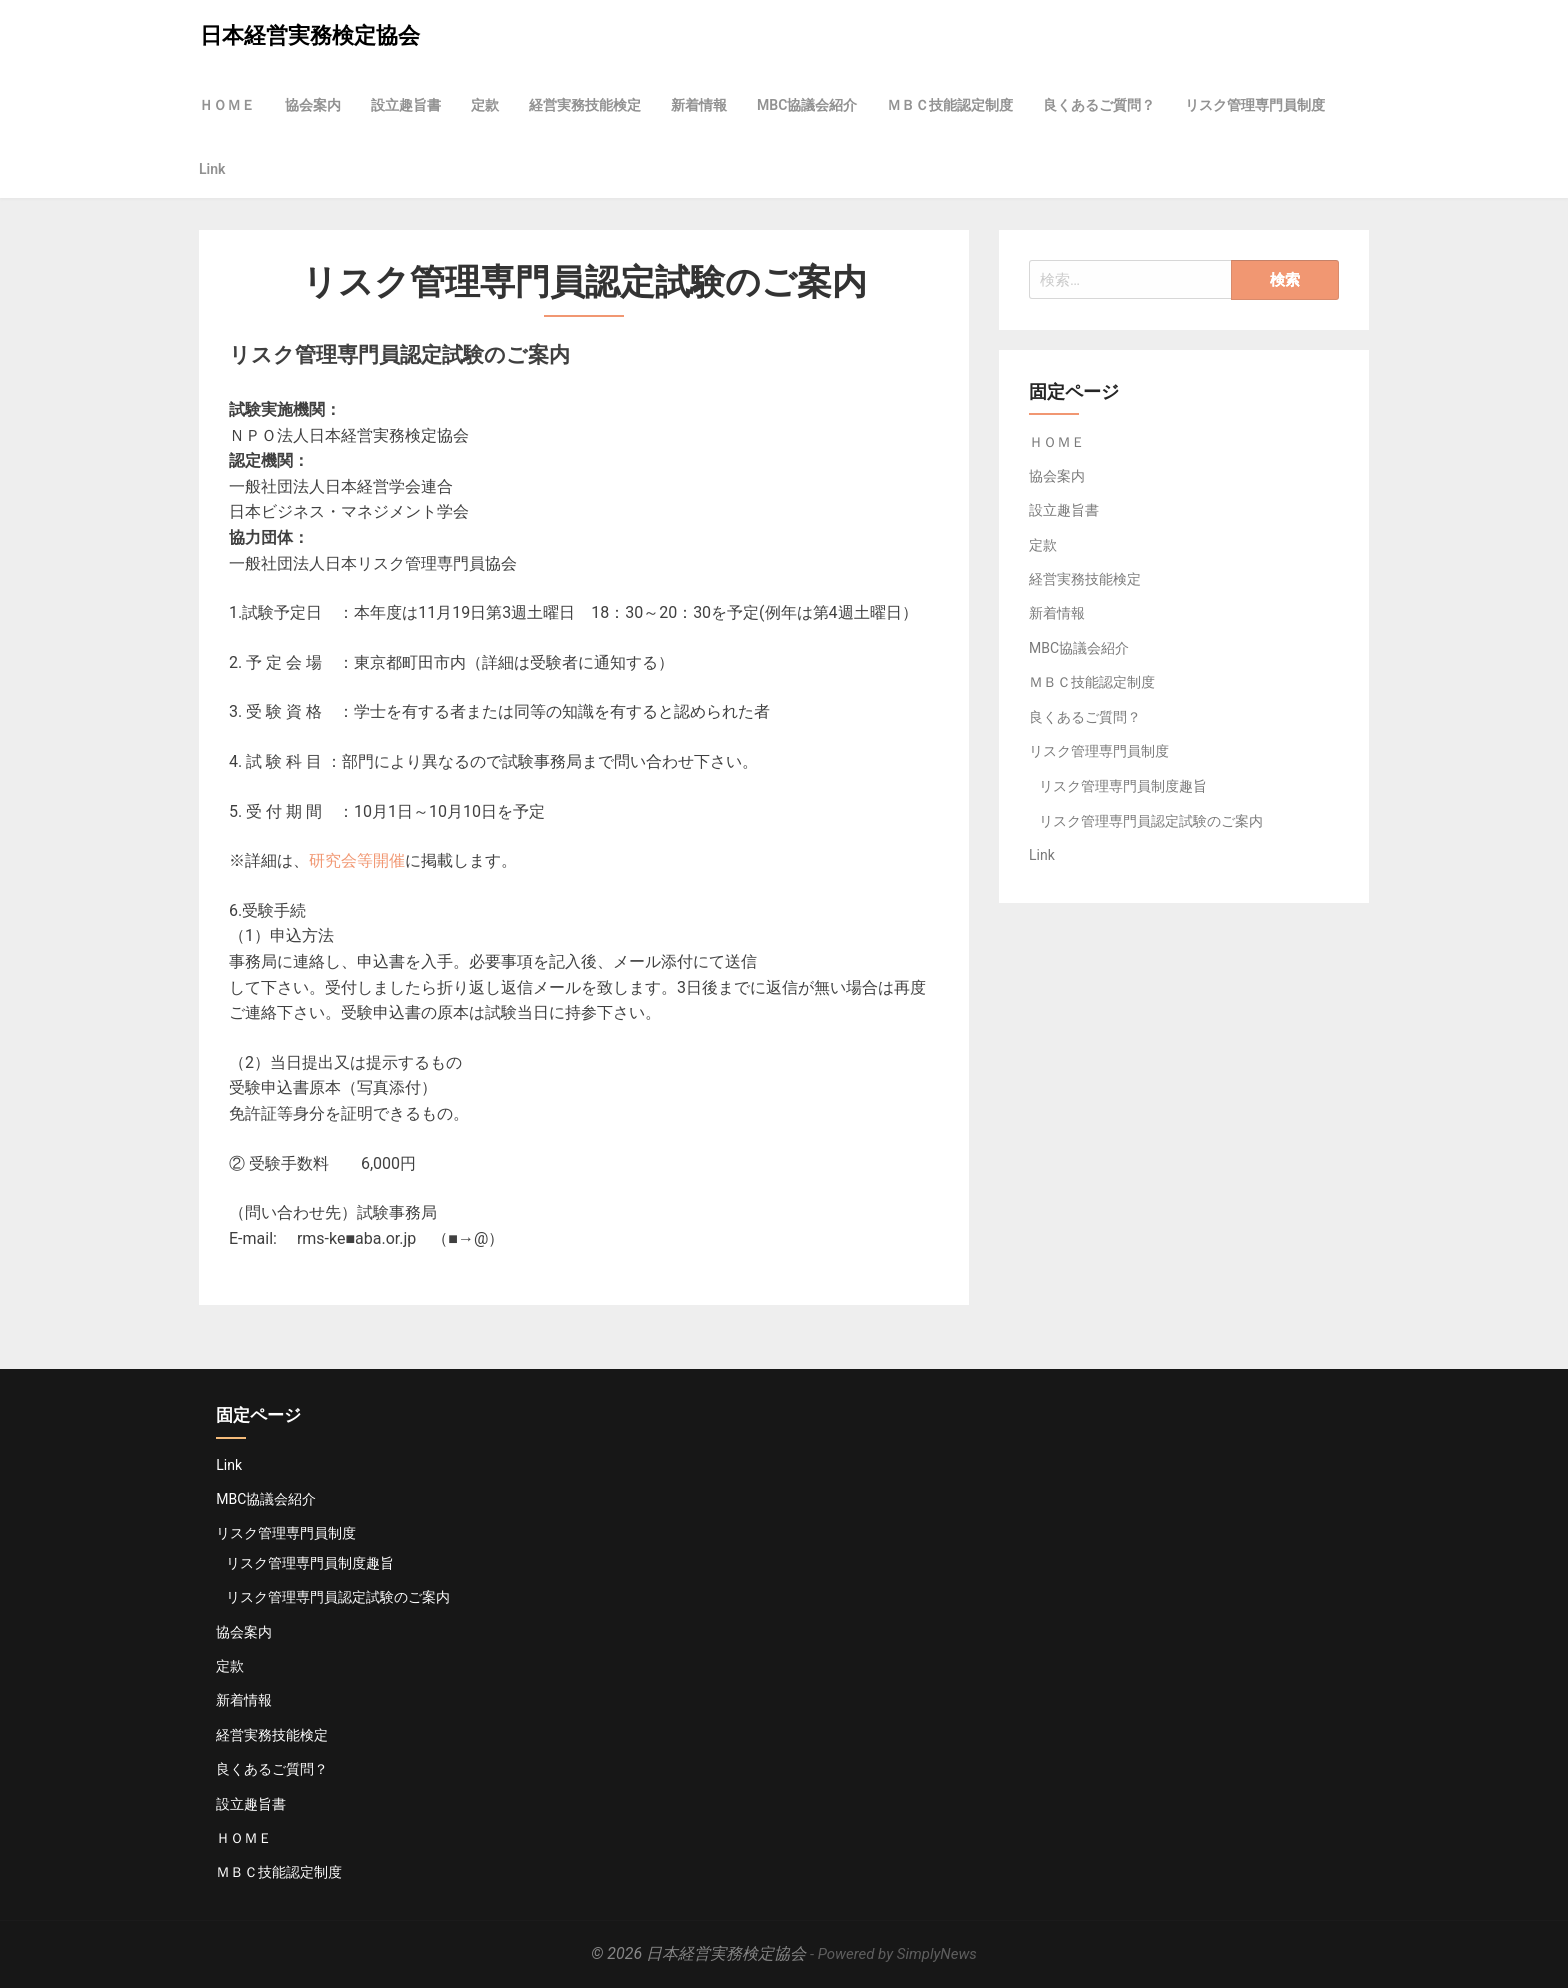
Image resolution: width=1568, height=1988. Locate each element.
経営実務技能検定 (585, 105)
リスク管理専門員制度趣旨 (1123, 786)
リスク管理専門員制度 (1255, 105)
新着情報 (699, 105)
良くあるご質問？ (1099, 105)
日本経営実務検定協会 (310, 35)
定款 (485, 105)
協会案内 (313, 105)
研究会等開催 (357, 860)
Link (212, 169)
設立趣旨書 (406, 105)
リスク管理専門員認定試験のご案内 (1151, 821)
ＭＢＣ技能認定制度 (950, 105)
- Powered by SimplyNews (893, 1954)
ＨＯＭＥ (227, 105)
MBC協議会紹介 (807, 105)
